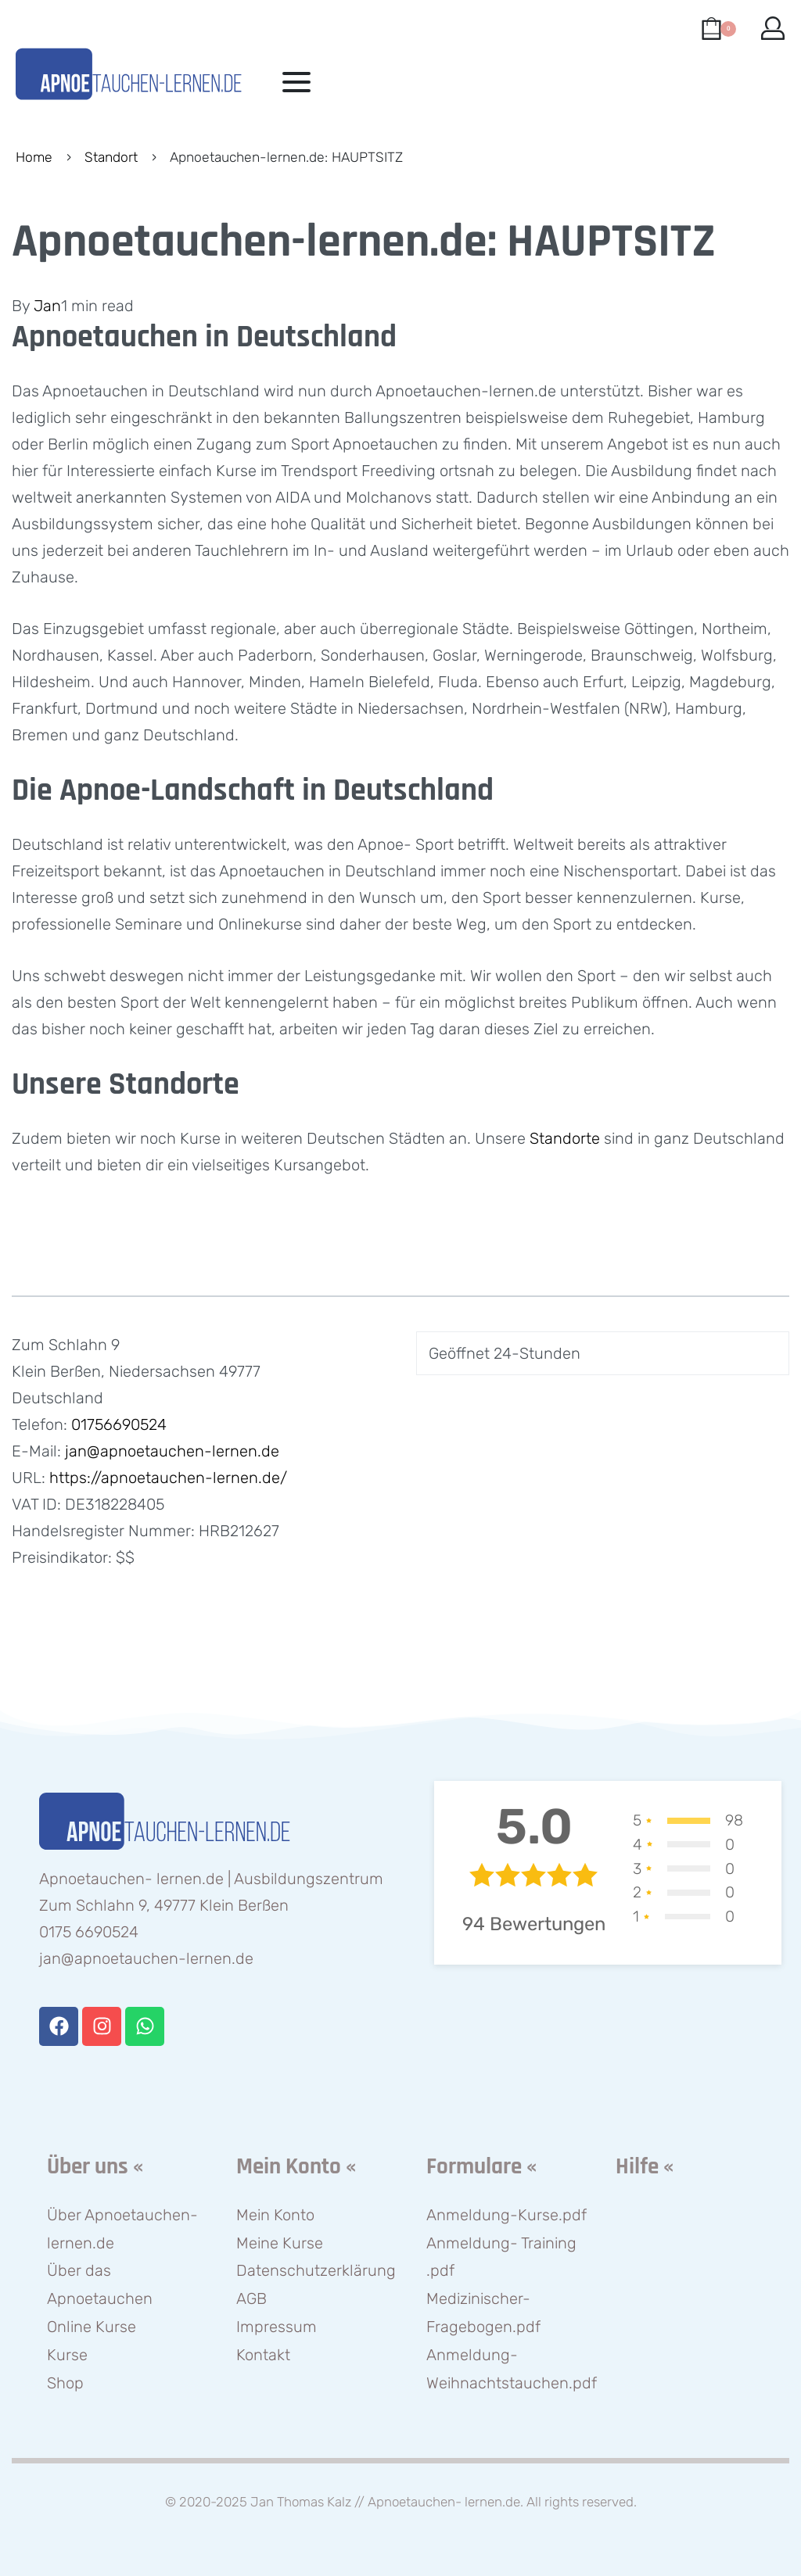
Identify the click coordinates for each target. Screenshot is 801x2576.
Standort (111, 157)
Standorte (565, 1138)
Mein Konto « (296, 2166)
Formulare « (481, 2166)
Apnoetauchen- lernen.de (444, 2502)
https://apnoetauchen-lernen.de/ (168, 1477)
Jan (47, 305)
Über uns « (95, 2166)
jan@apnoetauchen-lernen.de (172, 1451)
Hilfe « (644, 2166)
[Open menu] (296, 82)
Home (34, 157)
